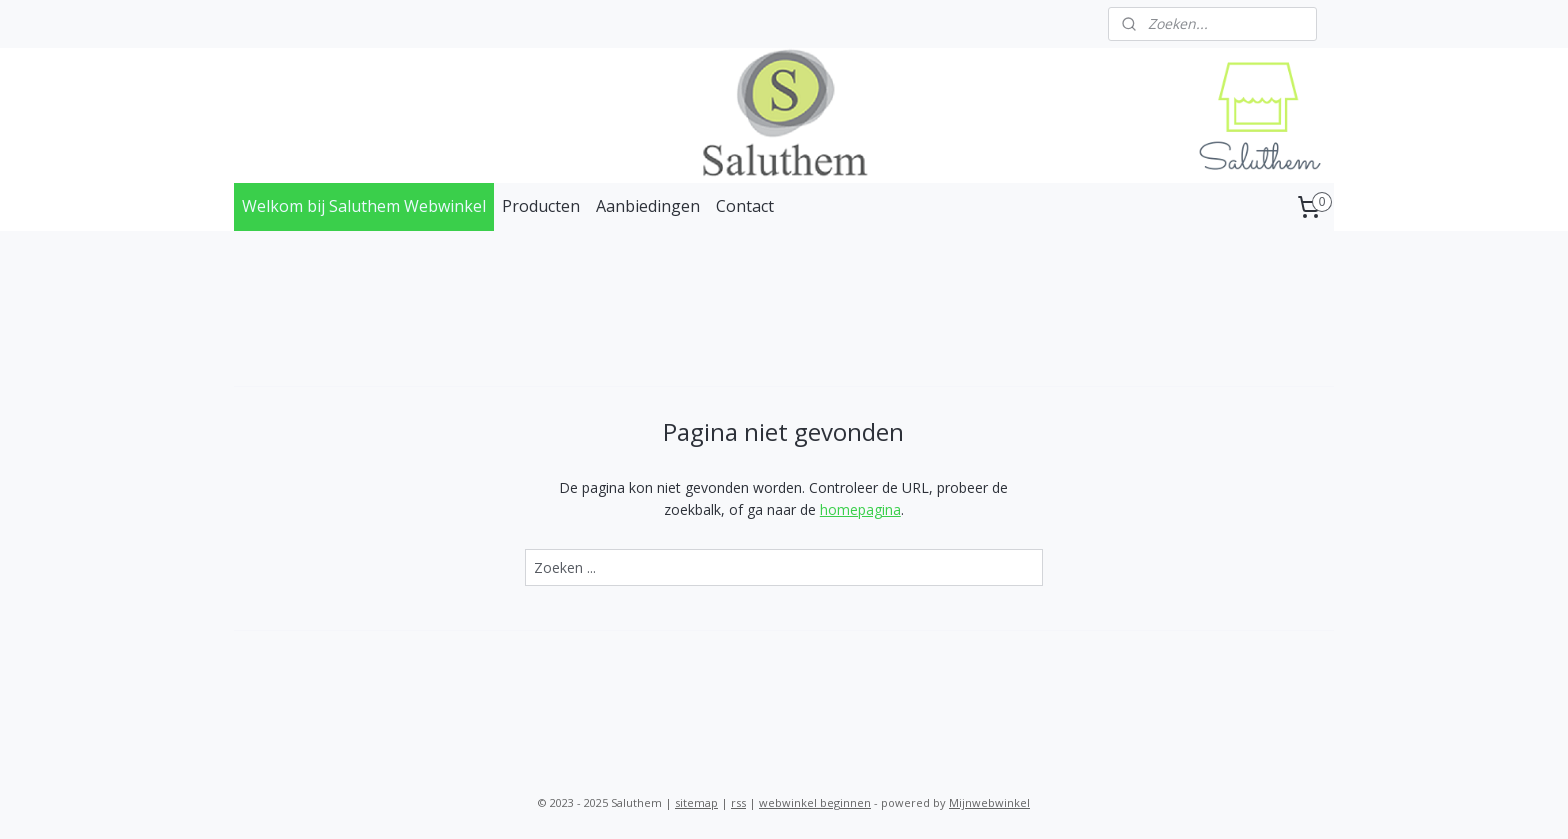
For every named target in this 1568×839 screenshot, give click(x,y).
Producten (541, 206)
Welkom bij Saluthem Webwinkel (364, 206)
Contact (745, 206)
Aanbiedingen (648, 206)
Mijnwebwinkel (989, 802)
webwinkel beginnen (815, 802)
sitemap (696, 802)
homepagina (860, 509)
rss (738, 802)
